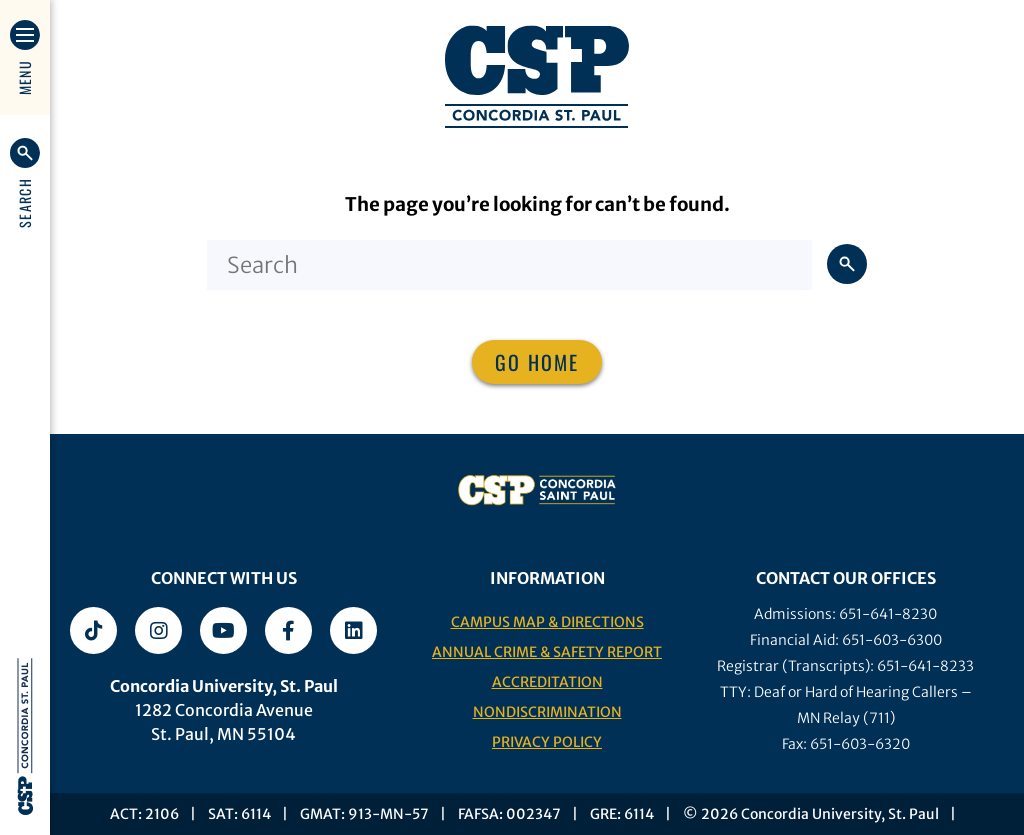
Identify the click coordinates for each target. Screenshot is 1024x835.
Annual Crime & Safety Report (547, 652)
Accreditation (547, 682)
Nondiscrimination (547, 712)
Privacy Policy (547, 742)
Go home (537, 362)
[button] (25, 183)
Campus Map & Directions (547, 622)
